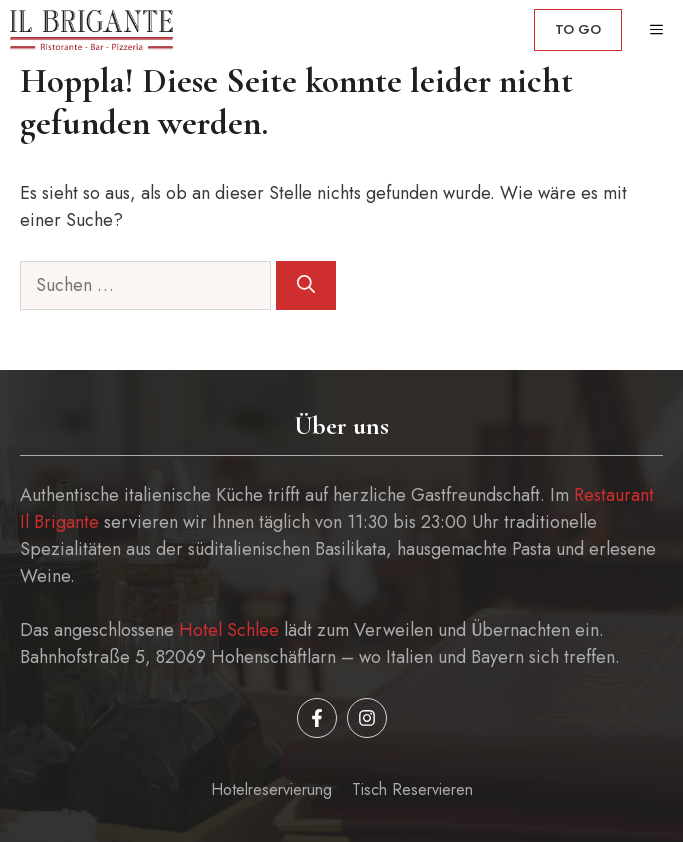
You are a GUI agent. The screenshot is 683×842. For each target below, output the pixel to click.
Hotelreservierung (271, 789)
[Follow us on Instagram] (367, 718)
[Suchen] (306, 285)
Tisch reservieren (412, 789)
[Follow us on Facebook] (317, 718)
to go (578, 29)
